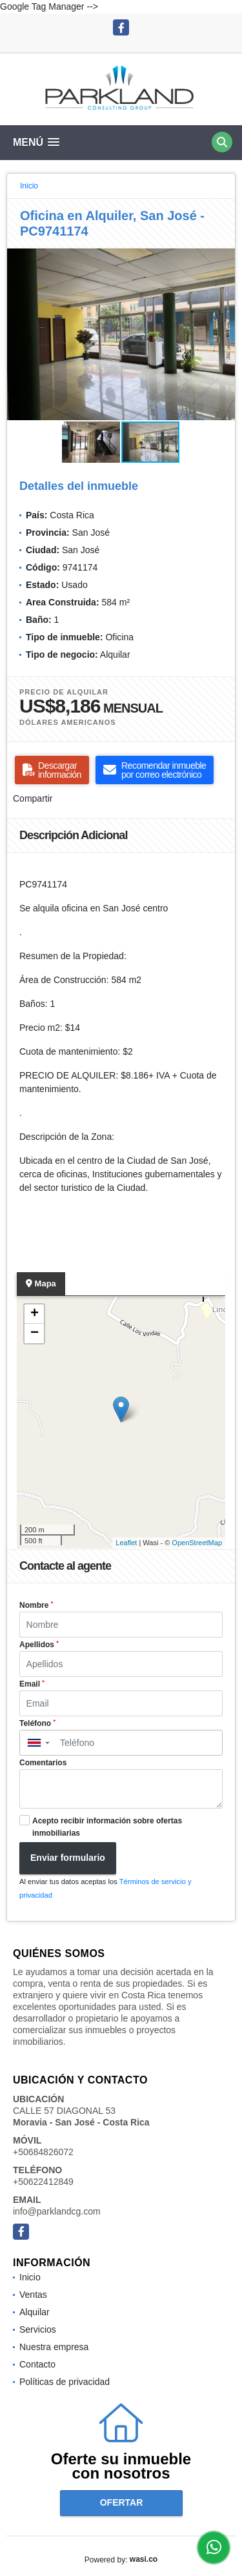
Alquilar (34, 2312)
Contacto (37, 2364)
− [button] (34, 1333)
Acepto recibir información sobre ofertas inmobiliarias (107, 1827)
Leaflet (126, 1543)
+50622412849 (43, 2181)
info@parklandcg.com (57, 2211)
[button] (223, 260)
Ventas (33, 2294)
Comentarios (42, 1762)
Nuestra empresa (53, 2347)
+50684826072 (43, 2152)
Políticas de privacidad (64, 2382)
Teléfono (37, 1723)
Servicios (37, 2329)
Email (32, 1684)
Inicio (29, 185)
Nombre (36, 1605)
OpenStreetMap (197, 1543)
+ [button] (34, 1314)
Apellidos (39, 1644)
